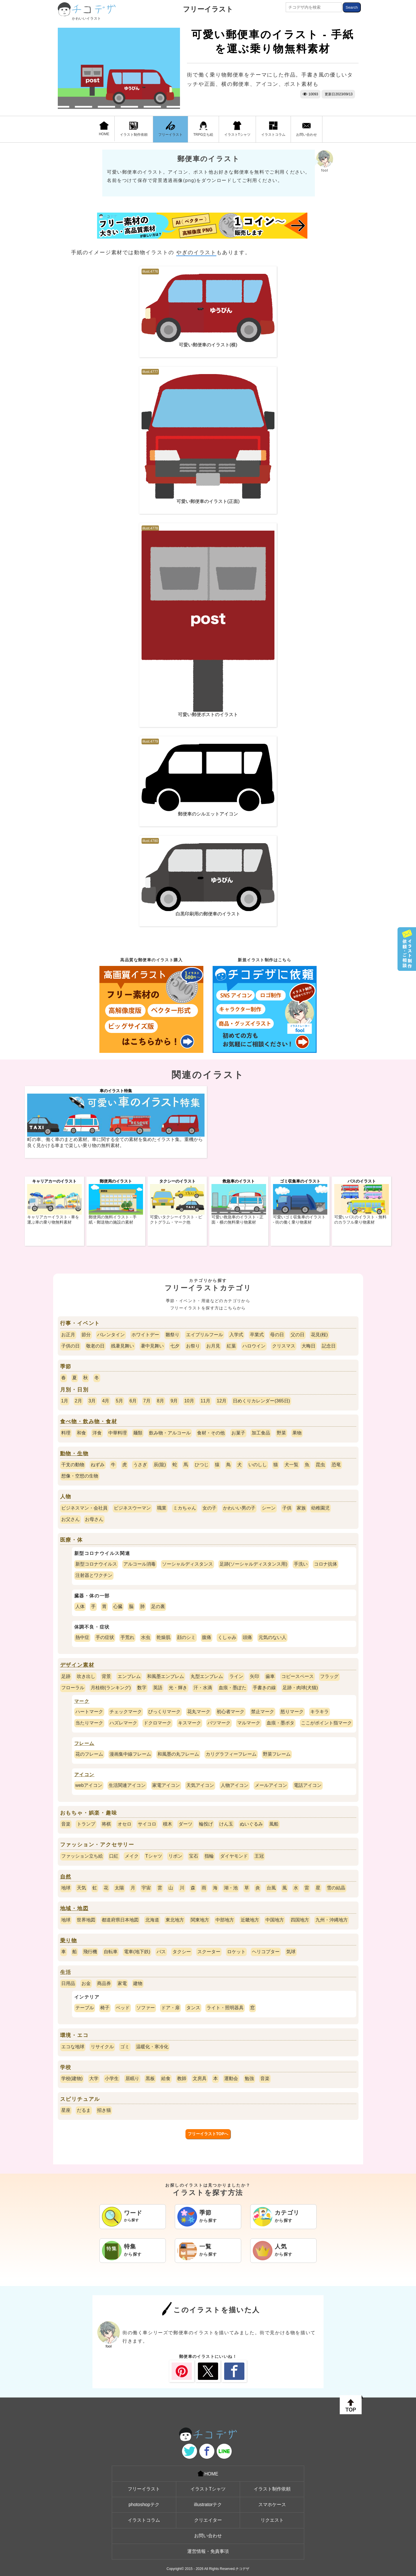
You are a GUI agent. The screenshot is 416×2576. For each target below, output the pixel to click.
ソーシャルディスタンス (187, 1564)
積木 (167, 1824)
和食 (81, 1432)
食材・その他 (211, 1432)
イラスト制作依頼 (134, 129)
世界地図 (86, 1919)
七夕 (174, 1345)
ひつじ (202, 1464)
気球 (291, 1951)
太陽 (119, 1887)
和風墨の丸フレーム (178, 1754)
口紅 (113, 1856)
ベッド (123, 2007)
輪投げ (206, 1824)
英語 (157, 1687)
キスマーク (189, 1722)
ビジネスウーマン (132, 1508)
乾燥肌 (163, 1637)
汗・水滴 (203, 1687)
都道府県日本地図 (120, 1919)
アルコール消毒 (139, 1564)
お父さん (70, 1519)
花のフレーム (89, 1754)
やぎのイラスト (196, 252)
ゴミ (124, 2046)
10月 (189, 1400)
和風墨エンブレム (165, 1676)
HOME (104, 128)
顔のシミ (186, 1637)
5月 (119, 1400)
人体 (80, 1606)
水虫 (145, 1637)
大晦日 (308, 1345)
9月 (174, 1400)
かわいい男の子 (239, 1508)
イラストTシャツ (237, 129)
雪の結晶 (336, 1887)
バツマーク (219, 1722)
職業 (161, 1508)
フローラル (72, 1687)
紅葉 (231, 1345)
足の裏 (158, 1606)
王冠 (259, 1856)
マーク (82, 1701)
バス (161, 1951)
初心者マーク (230, 1711)
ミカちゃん (184, 1508)
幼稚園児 (320, 1508)
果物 (297, 1432)
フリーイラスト (208, 9)
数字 (141, 1687)
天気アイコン (200, 1785)
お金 (86, 1983)
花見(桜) (319, 1334)
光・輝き (178, 1687)
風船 (273, 1824)
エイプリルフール (204, 1334)
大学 (94, 2078)
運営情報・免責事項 (208, 2551)
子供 (286, 1508)
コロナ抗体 (325, 1564)
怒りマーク (292, 1711)
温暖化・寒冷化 (152, 2046)
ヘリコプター (266, 1951)
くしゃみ (227, 1637)
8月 (160, 1400)
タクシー (181, 1951)
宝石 (193, 1856)
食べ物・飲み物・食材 (88, 1421)
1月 (64, 1400)
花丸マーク (198, 1711)
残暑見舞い (122, 1345)
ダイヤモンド (234, 1856)
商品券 (104, 1983)
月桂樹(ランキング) (111, 1687)
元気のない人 (272, 1637)
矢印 (254, 1676)
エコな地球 (72, 2046)
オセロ (124, 1824)
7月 (147, 1400)
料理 (65, 1432)
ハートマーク (89, 1711)
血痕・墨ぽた (232, 1687)
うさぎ (140, 1464)
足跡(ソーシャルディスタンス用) (253, 1564)
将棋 (106, 1824)
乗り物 (68, 1940)
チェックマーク (125, 1711)
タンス (193, 2007)
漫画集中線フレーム (130, 1754)
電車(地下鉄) (137, 1951)
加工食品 (261, 1432)
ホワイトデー (145, 1334)
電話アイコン (308, 1785)
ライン (236, 1676)
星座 (65, 2110)
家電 (122, 1983)
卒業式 (257, 1334)
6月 (133, 1400)
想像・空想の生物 (79, 1475)
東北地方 (175, 1919)
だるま (84, 2110)
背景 (106, 1676)
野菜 (281, 1432)
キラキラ (319, 1711)
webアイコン (88, 1785)
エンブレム (129, 1676)
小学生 (112, 2078)
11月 (205, 1400)
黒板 (150, 2078)
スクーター (208, 1951)
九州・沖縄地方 (331, 1919)
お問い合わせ (306, 129)
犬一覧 (291, 1464)
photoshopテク (144, 2504)
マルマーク (248, 1722)
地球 (65, 1887)
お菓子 (238, 1432)
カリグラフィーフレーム (231, 1754)
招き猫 (104, 2110)
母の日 (277, 1334)
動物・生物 (74, 1453)
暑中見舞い (152, 1345)
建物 (137, 1983)
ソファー (145, 2007)
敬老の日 (95, 1345)
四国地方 (300, 1919)
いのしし (257, 1464)
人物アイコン (234, 1785)
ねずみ (98, 1464)
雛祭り (172, 1334)
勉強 (249, 2078)
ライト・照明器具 (225, 2007)
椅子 (104, 2007)
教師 (181, 2078)
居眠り (132, 2078)
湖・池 (231, 1887)
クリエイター (208, 2520)
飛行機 (90, 1951)
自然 (66, 1877)
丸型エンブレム (207, 1676)
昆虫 (320, 1464)
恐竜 (336, 1464)
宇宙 (146, 1887)
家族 (301, 1508)
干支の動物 (72, 1464)
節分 (86, 1334)
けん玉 (226, 1824)
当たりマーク (89, 1722)
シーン (269, 1508)
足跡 (65, 1676)
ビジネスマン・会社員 (84, 1508)
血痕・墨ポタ (280, 1722)
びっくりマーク (164, 1711)
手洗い (301, 1564)
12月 (221, 1400)
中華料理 (117, 1432)
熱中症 (82, 1637)
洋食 (97, 1432)
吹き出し (86, 1676)
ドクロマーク (157, 1722)
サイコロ (147, 1824)
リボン (175, 1856)
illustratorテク (208, 2504)
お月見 (213, 1345)
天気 (81, 1887)
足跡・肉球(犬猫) (300, 1687)
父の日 (297, 1334)
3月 (92, 1400)
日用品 (68, 1983)
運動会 (231, 2078)
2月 (78, 1400)
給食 (165, 2078)
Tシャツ (153, 1856)
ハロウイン (253, 1345)
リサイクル (102, 2046)
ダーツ (185, 1824)
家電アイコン (166, 1785)
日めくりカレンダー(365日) (261, 1400)
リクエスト (272, 2520)
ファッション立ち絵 (82, 1856)
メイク (132, 1856)
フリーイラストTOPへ (208, 2133)
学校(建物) (72, 2078)
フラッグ (329, 1676)
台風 (271, 1887)
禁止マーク (262, 1711)
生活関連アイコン (127, 1785)
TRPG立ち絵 (203, 129)
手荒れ (127, 1637)
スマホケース (272, 2504)
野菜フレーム (277, 1754)
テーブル (84, 2007)
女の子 (209, 1508)
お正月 (68, 1334)
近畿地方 (250, 1919)
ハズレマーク (123, 1722)
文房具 (200, 2078)
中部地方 (225, 1919)
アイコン (84, 1774)
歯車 (270, 1676)
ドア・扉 (170, 2007)
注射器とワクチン (93, 1575)
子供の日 (70, 1345)
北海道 (152, 1919)
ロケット (236, 1951)
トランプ (86, 1824)
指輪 (209, 1856)
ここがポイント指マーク (326, 1722)
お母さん (94, 1519)
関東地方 (200, 1919)
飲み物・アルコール (170, 1432)
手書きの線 (264, 1687)
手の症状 (105, 1637)
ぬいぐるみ (251, 1824)
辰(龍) (160, 1464)
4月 (105, 1400)
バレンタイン (111, 1334)
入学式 (236, 1334)
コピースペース (297, 1676)
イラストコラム (273, 129)
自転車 (111, 1951)
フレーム (84, 1743)
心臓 (117, 1606)
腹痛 (206, 1637)
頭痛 (247, 1637)
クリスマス (283, 1345)
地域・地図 (74, 1908)
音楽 (65, 1824)
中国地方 (274, 1919)
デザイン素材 (77, 1665)
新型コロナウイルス (96, 1564)
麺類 (137, 1432)
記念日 (329, 1345)
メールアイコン (271, 1785)
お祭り (193, 1345)
